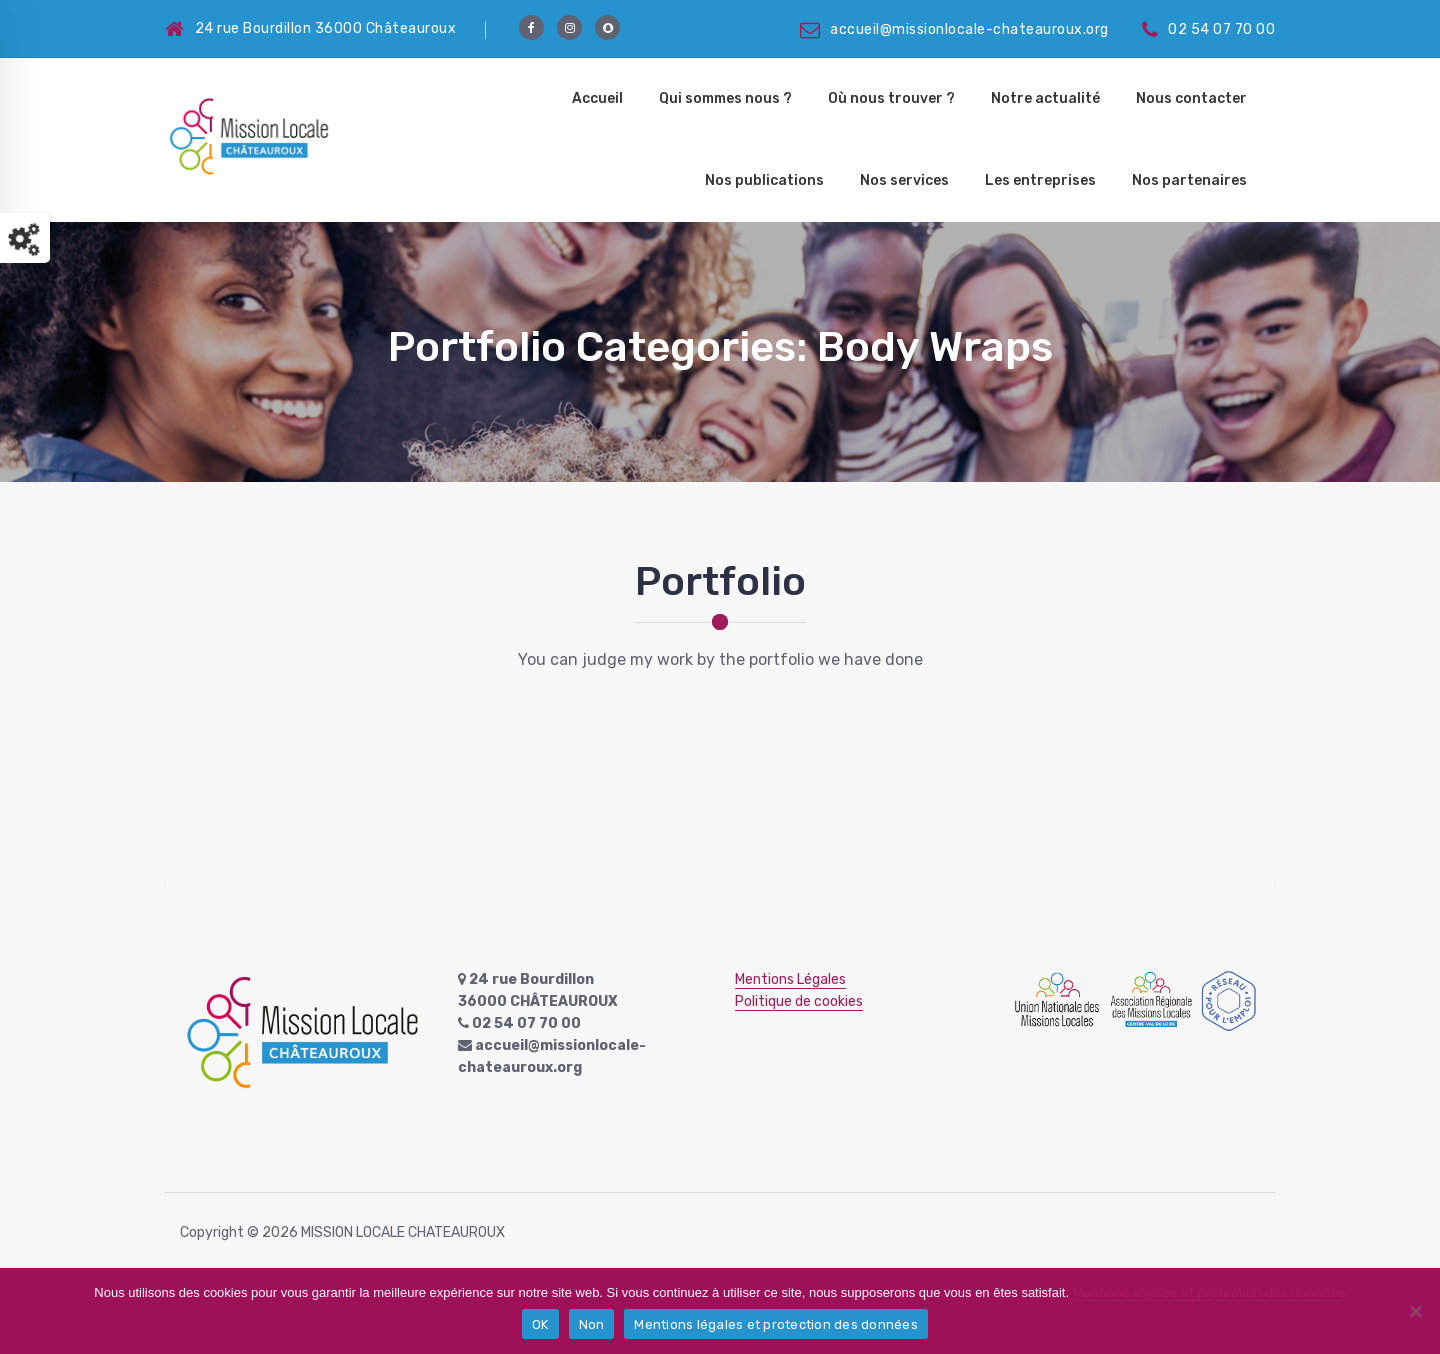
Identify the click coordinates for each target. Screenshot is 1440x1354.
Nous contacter (1191, 98)
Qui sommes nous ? (725, 98)
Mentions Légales (790, 979)
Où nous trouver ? (891, 98)
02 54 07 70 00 (1209, 29)
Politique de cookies (799, 1001)
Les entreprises (1040, 180)
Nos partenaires (1189, 180)
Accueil (597, 98)
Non (592, 1324)
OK (540, 1324)
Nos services (904, 180)
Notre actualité (1045, 98)
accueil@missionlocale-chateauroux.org (954, 29)
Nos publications (764, 180)
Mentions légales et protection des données (1209, 1292)
